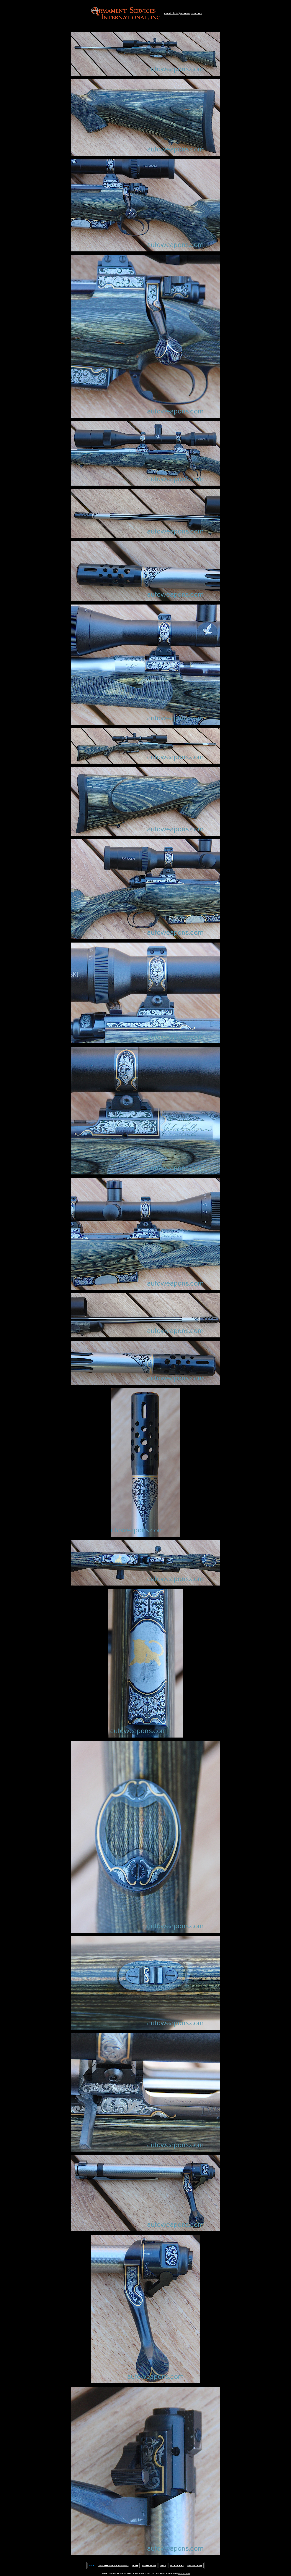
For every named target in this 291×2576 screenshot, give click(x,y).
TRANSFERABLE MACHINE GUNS (113, 2565)
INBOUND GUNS (194, 2565)
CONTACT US (184, 2573)
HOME (135, 2565)
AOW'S (163, 2565)
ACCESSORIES (177, 2565)
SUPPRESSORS (149, 2565)
